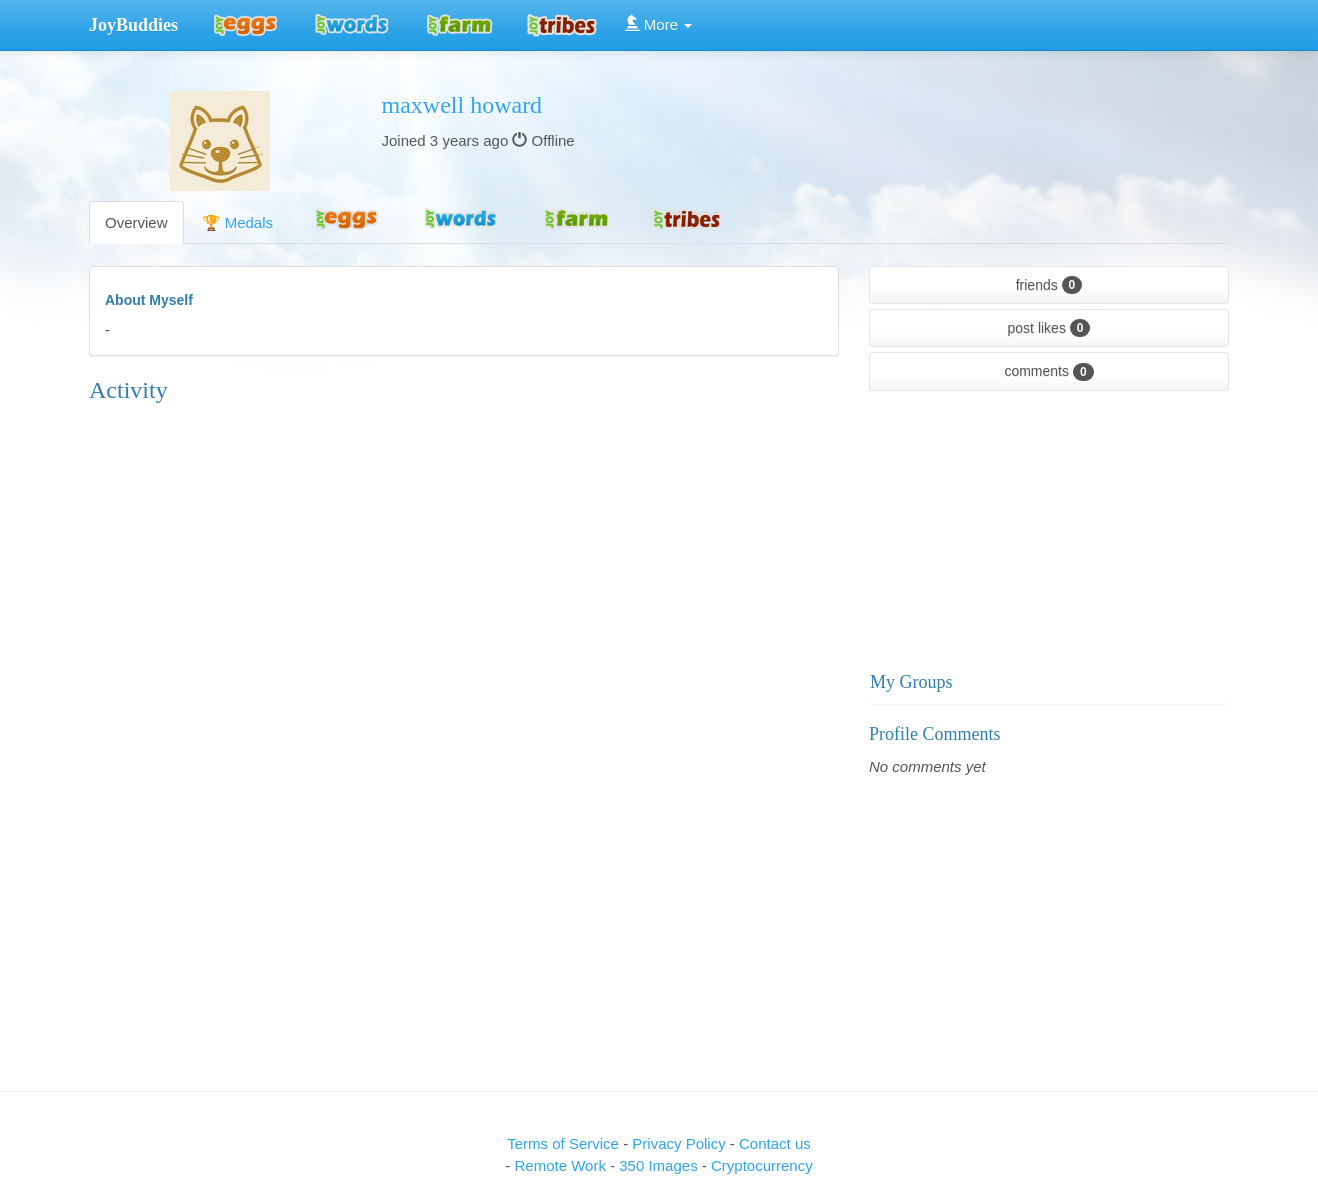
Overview (136, 222)
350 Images (660, 1165)
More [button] (659, 24)
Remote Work (562, 1165)
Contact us (775, 1143)
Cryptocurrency (762, 1165)
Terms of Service (563, 1143)
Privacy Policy (681, 1143)
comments (1048, 372)
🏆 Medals (238, 222)
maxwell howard (462, 105)
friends (1049, 285)
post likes (1049, 328)
